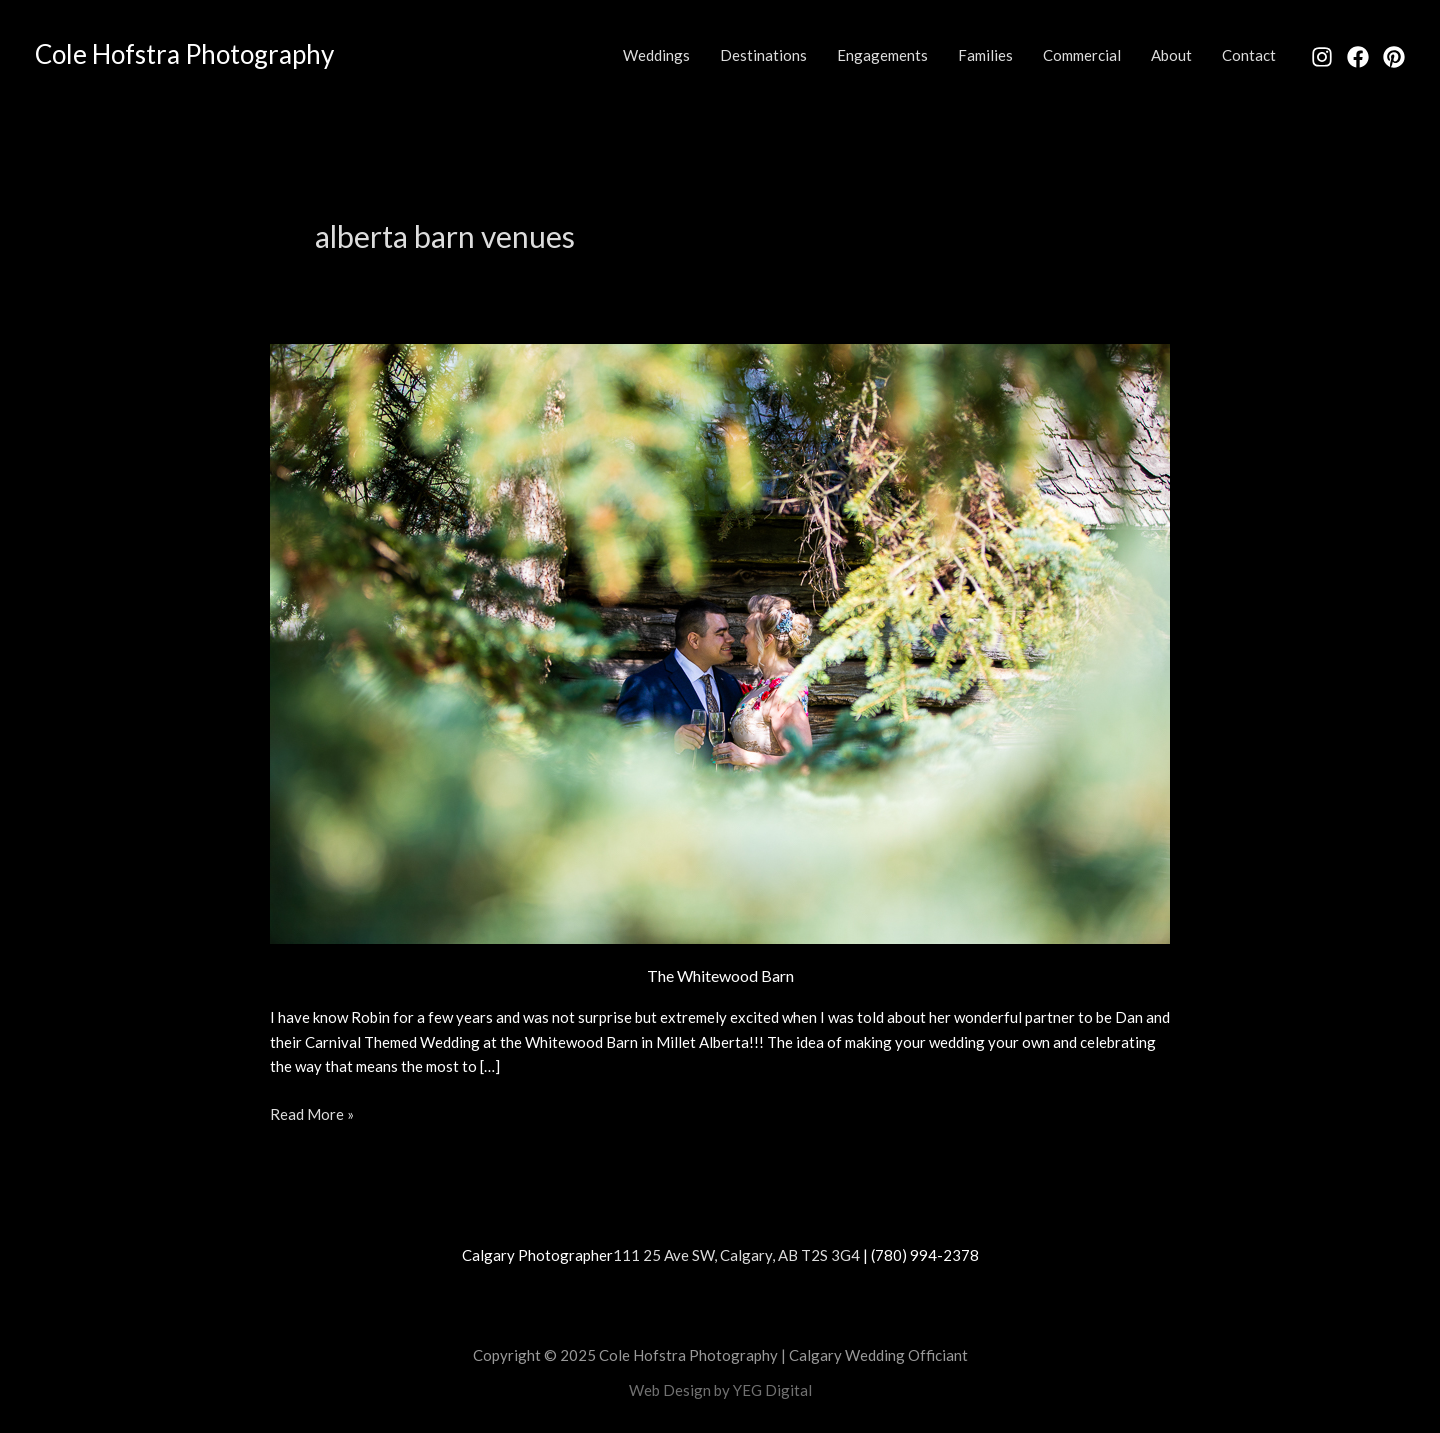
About (1171, 55)
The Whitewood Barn (720, 975)
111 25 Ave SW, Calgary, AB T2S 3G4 (736, 1255)
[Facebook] (1358, 57)
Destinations (763, 55)
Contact (1249, 55)
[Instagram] (1322, 57)
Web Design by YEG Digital (720, 1390)
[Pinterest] (1394, 57)
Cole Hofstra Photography (184, 54)
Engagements (882, 55)
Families (985, 55)
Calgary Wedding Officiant (878, 1355)
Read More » (312, 1112)
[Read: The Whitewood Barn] (720, 641)
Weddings (656, 55)
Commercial (1082, 55)
